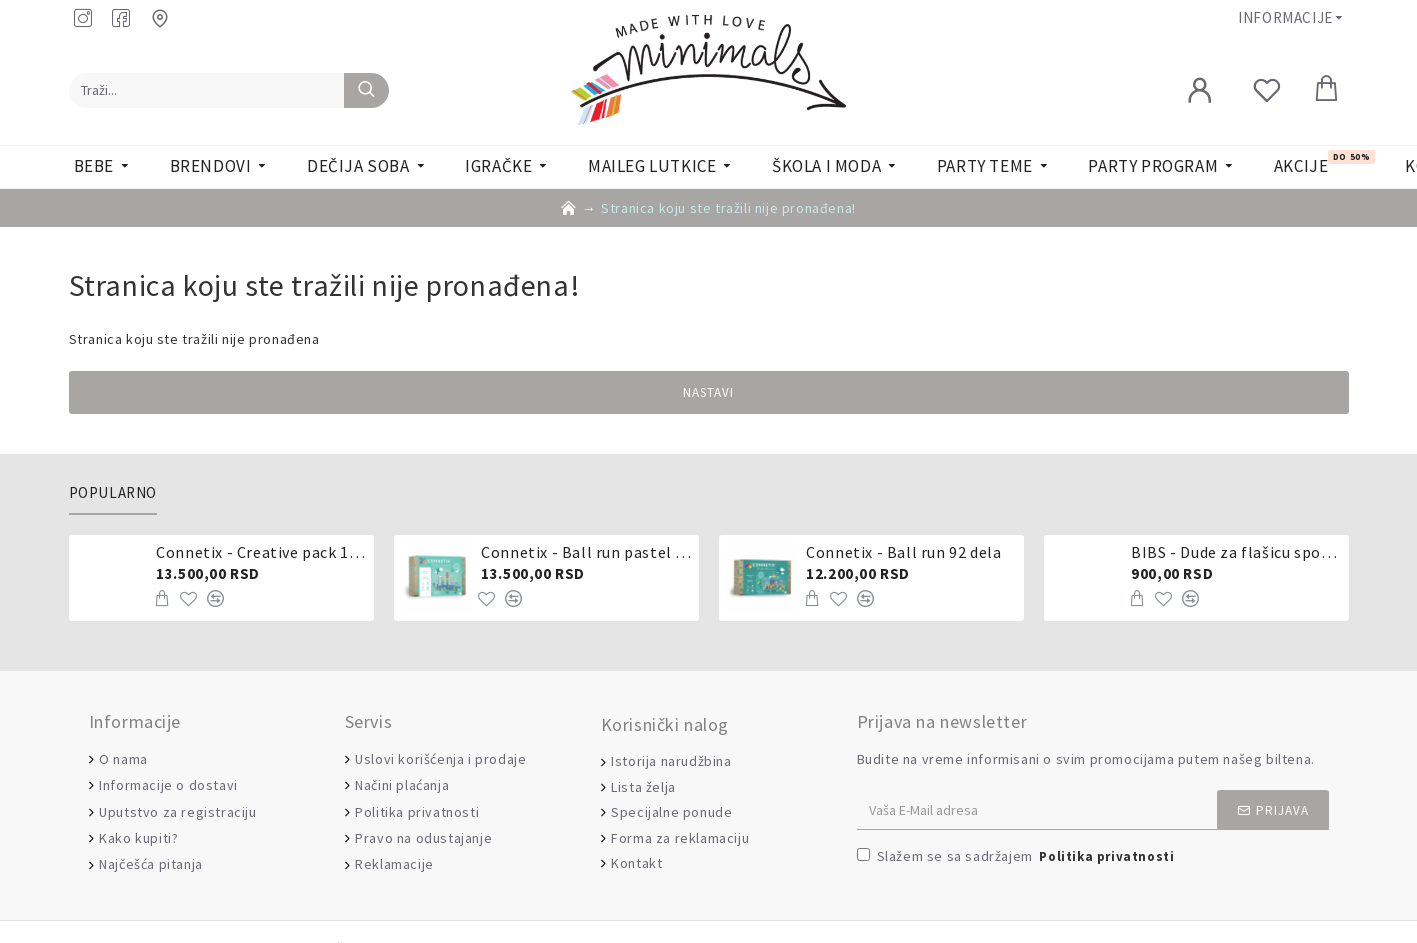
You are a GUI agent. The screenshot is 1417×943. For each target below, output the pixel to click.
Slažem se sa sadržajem (1017, 857)
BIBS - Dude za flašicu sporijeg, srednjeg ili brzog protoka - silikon (1236, 552)
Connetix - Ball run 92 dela (903, 552)
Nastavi (708, 392)
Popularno (113, 493)
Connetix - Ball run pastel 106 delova (586, 552)
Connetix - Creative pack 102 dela (261, 552)
